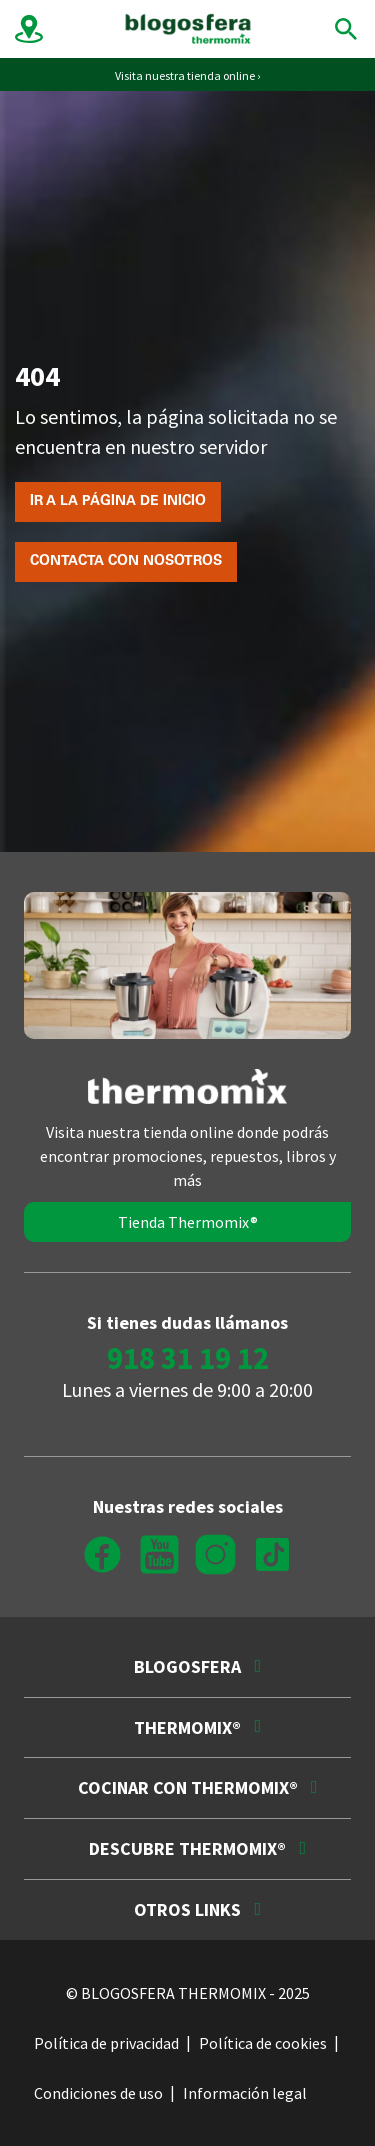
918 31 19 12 (188, 1357)
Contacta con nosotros (126, 562)
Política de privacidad (106, 2043)
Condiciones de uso (98, 2093)
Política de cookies (263, 2043)
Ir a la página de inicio (118, 502)
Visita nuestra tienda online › (187, 75)
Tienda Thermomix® (188, 1222)
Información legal (245, 2093)
